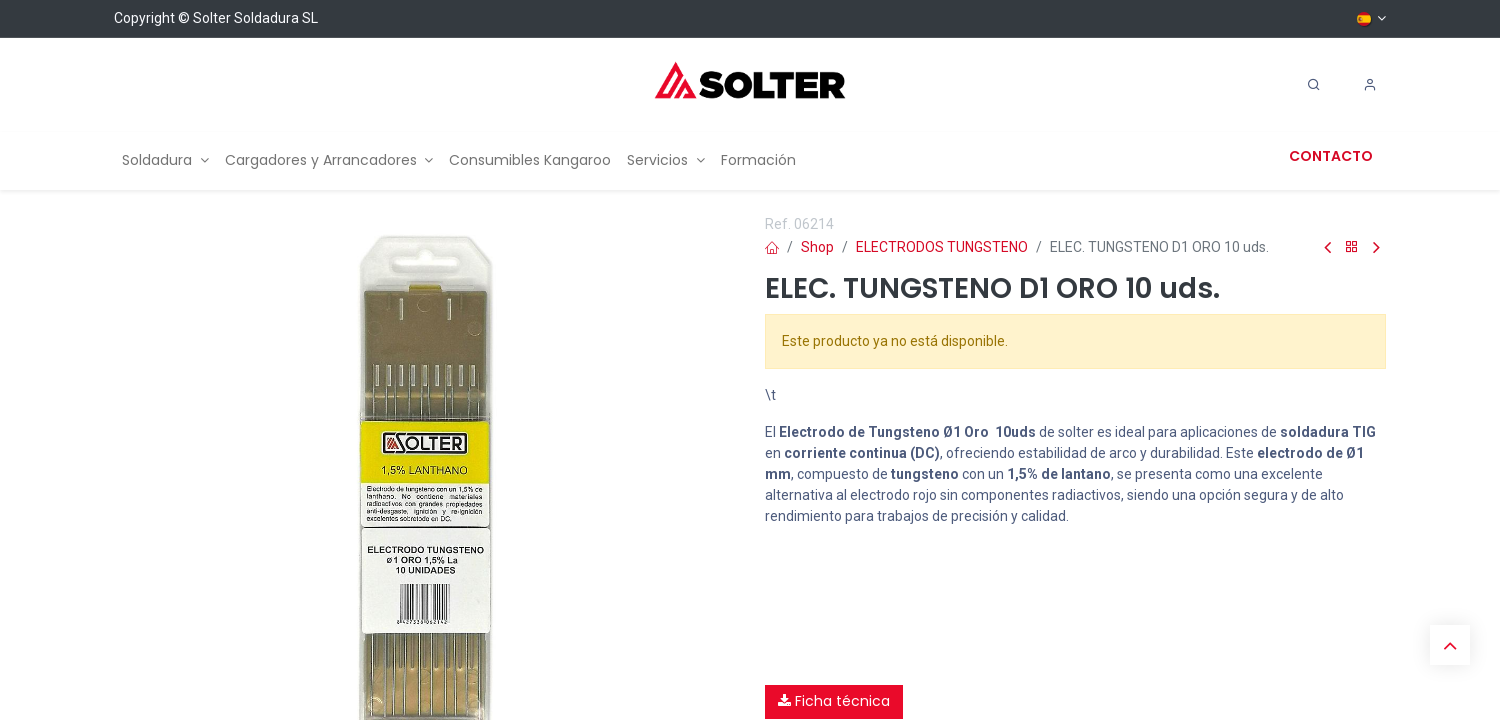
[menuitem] (165, 160)
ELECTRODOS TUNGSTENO (942, 247)
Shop (817, 247)
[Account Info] (1370, 85)
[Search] (1314, 85)
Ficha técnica (834, 701)
